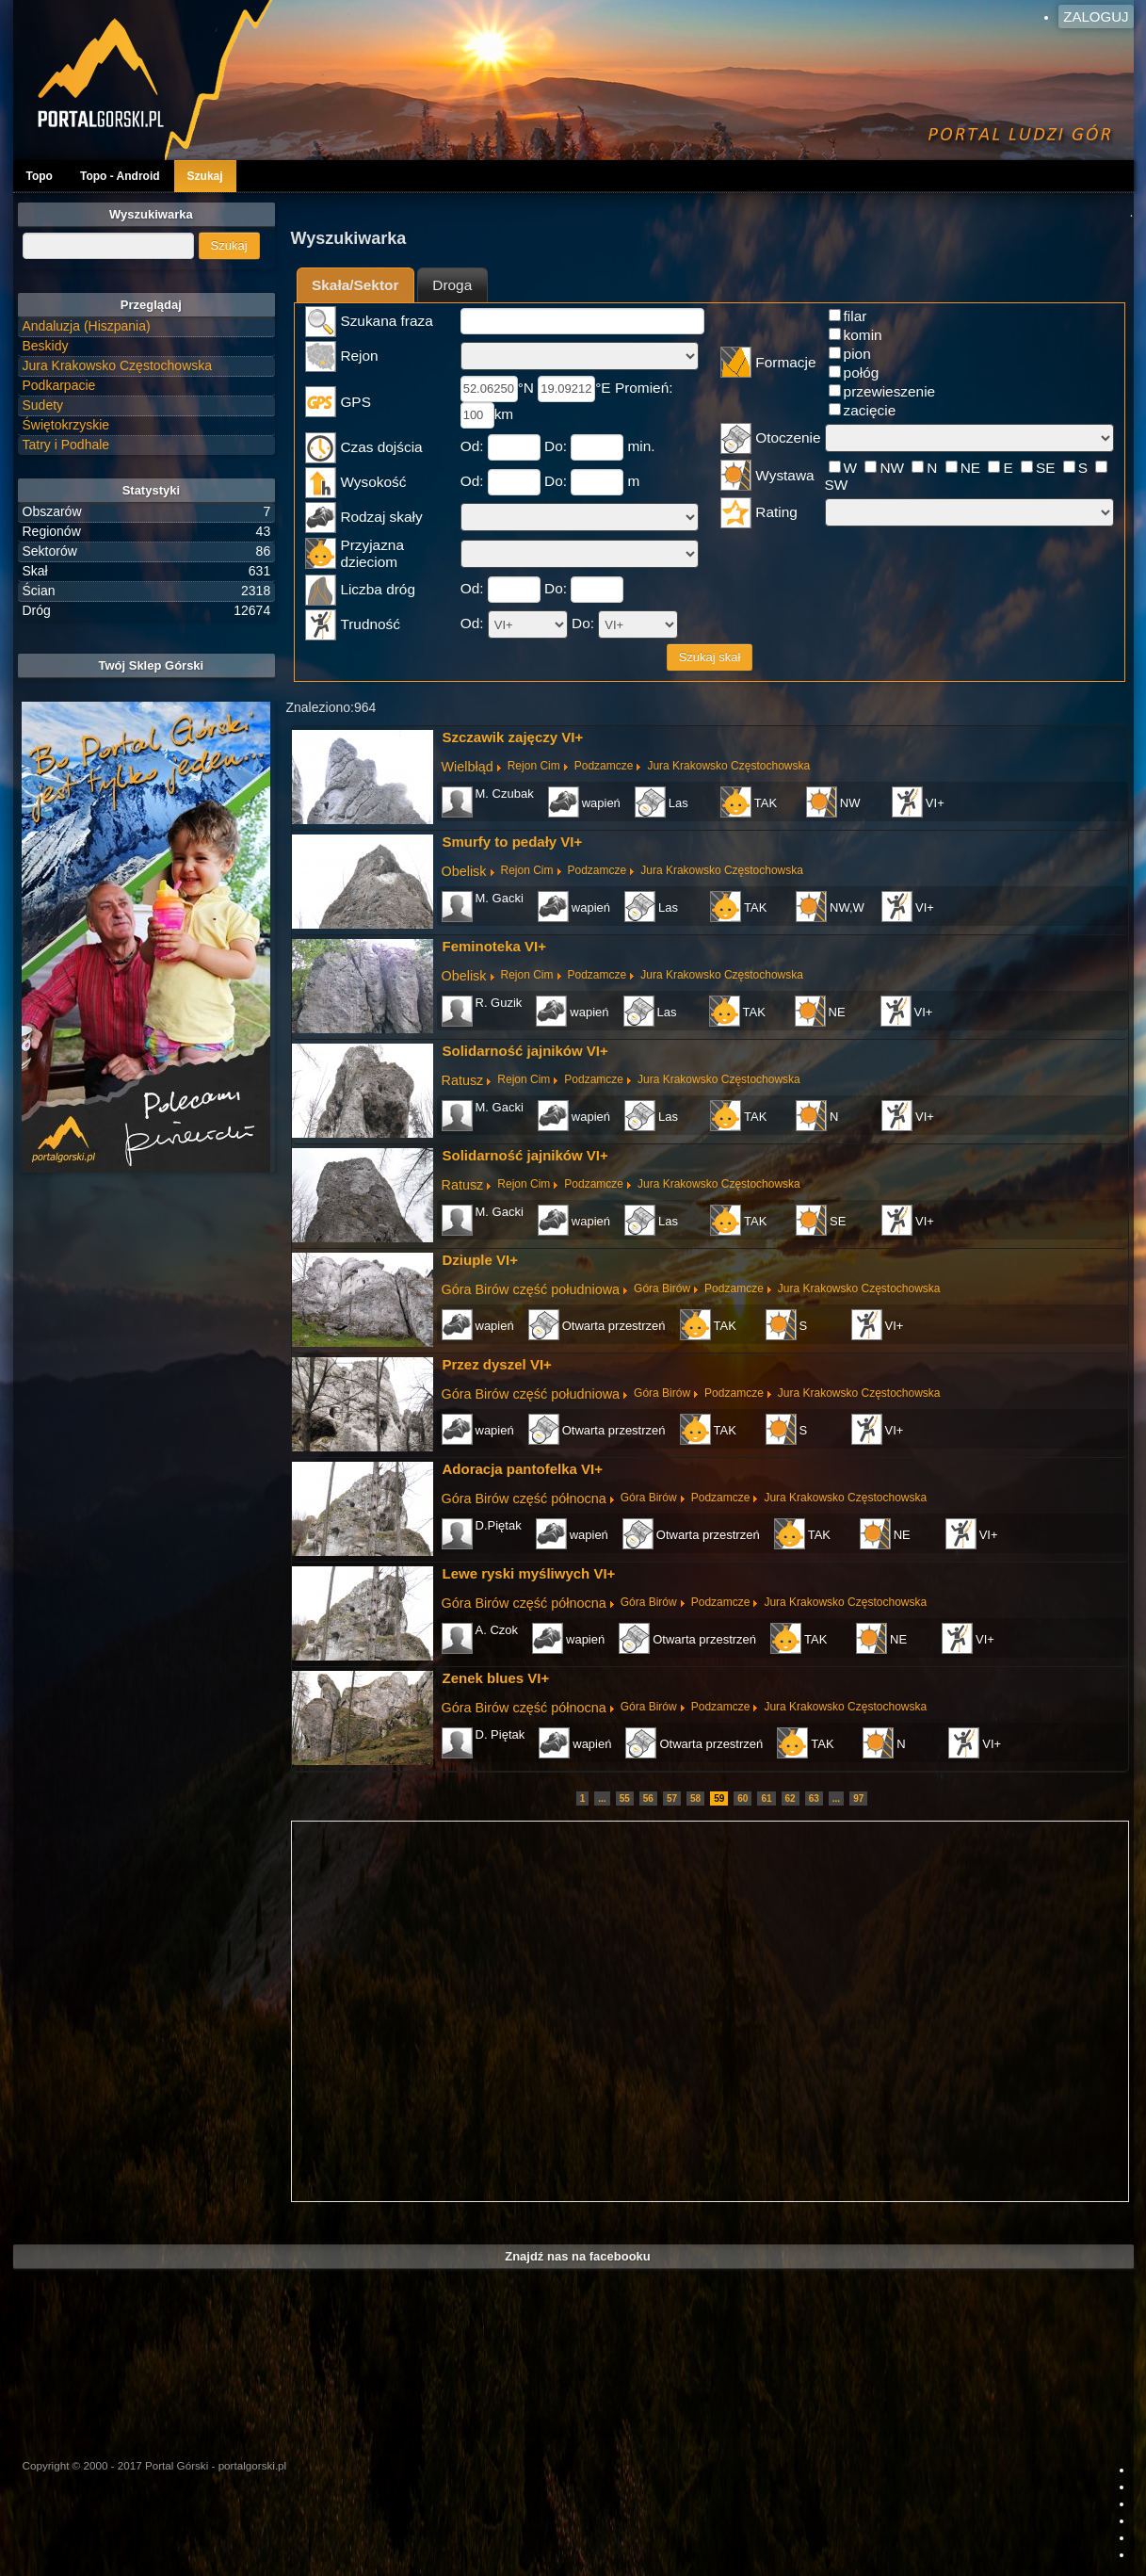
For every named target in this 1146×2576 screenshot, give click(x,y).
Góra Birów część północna (524, 1498)
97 (858, 1798)
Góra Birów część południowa (531, 1289)
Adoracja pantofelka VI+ (523, 1469)
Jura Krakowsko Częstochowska (728, 765)
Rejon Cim (534, 765)
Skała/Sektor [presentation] (355, 285)
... (601, 1798)
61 (766, 1798)
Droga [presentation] (452, 285)
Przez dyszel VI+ (497, 1364)
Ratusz (463, 1080)
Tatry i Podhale (66, 444)
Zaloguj (1095, 16)
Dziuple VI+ (480, 1260)
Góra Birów (662, 1288)
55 (625, 1798)
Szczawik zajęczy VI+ (513, 737)
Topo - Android (120, 176)
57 (672, 1798)
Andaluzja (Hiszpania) (87, 325)
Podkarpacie (59, 385)
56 (648, 1798)
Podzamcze (604, 765)
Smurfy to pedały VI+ (513, 842)
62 (790, 1798)
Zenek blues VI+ (496, 1678)
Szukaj (205, 176)
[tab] (355, 284)
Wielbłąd (467, 766)
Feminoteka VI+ (494, 946)
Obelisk (464, 871)
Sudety (43, 405)
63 (814, 1798)
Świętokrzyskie (66, 424)
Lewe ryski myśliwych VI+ (529, 1573)
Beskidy (46, 345)
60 (742, 1798)
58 (695, 1798)
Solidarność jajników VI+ (525, 1051)
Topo (39, 176)
